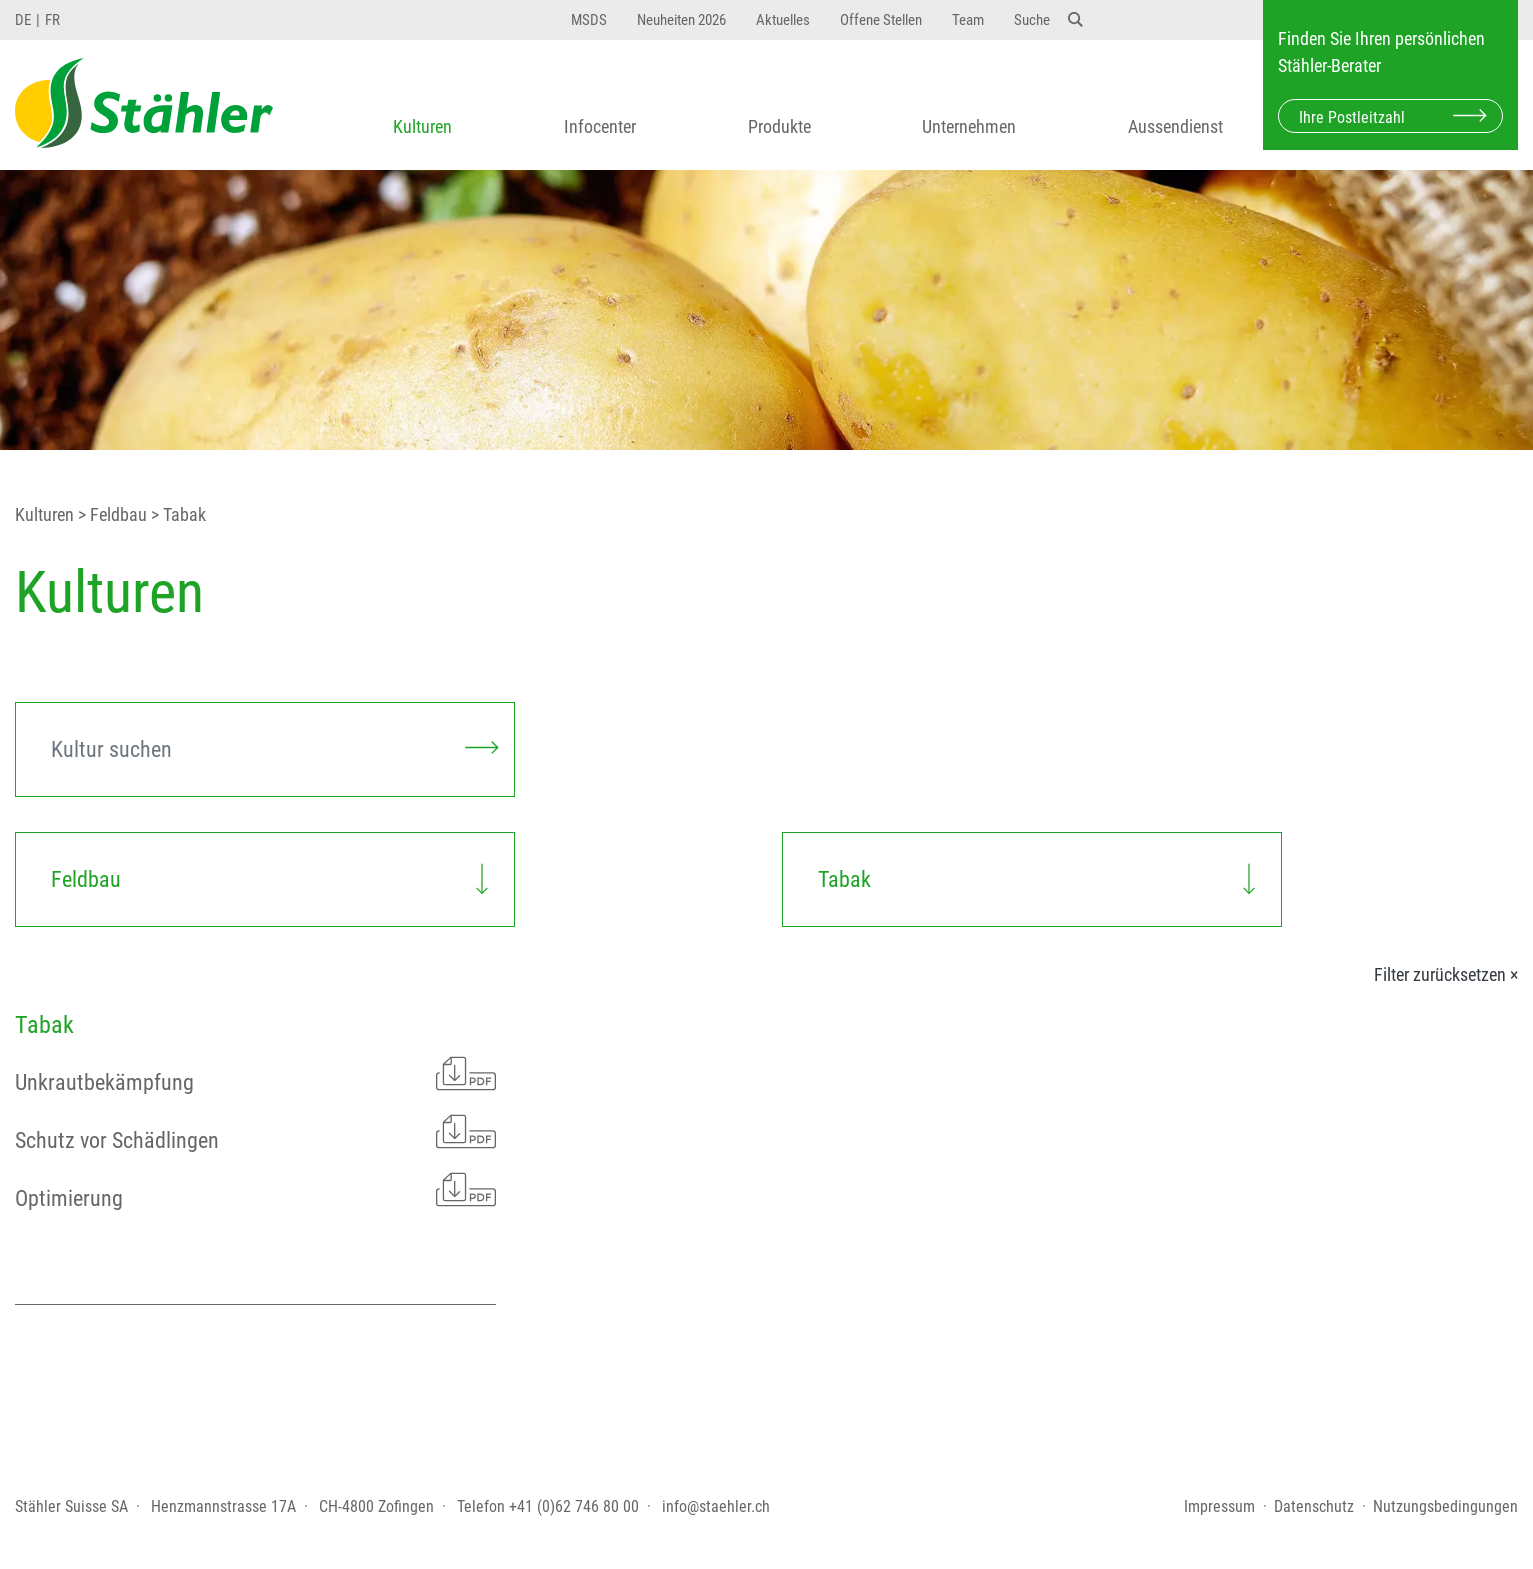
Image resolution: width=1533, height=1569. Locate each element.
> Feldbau (110, 515)
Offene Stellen (881, 20)
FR (52, 20)
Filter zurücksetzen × (1446, 975)
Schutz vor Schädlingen (255, 1131)
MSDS (589, 20)
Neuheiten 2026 (681, 20)
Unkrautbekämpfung (255, 1073)
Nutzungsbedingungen (1445, 1506)
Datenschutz (1314, 1506)
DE (23, 20)
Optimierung (255, 1189)
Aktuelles (783, 20)
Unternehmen (969, 126)
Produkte (779, 126)
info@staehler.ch (716, 1506)
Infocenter (600, 126)
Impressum (1219, 1506)
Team (968, 20)
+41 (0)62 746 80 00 (574, 1506)
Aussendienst (1175, 126)
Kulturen (422, 126)
